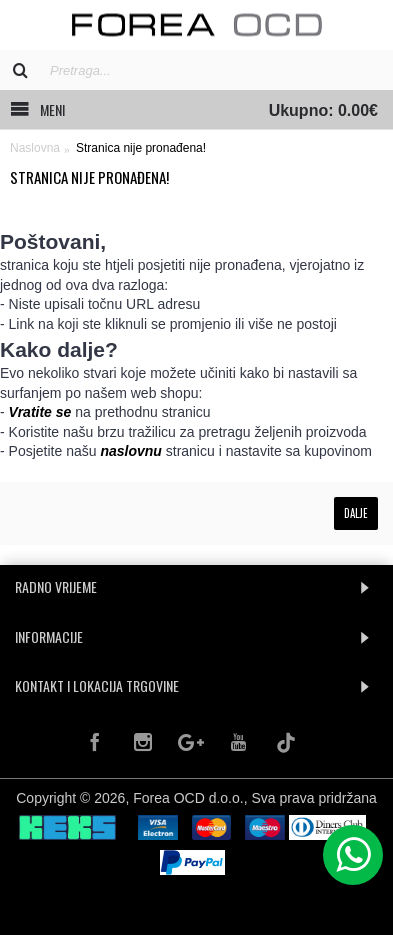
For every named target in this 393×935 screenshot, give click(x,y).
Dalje (356, 513)
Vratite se (40, 412)
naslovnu (130, 451)
